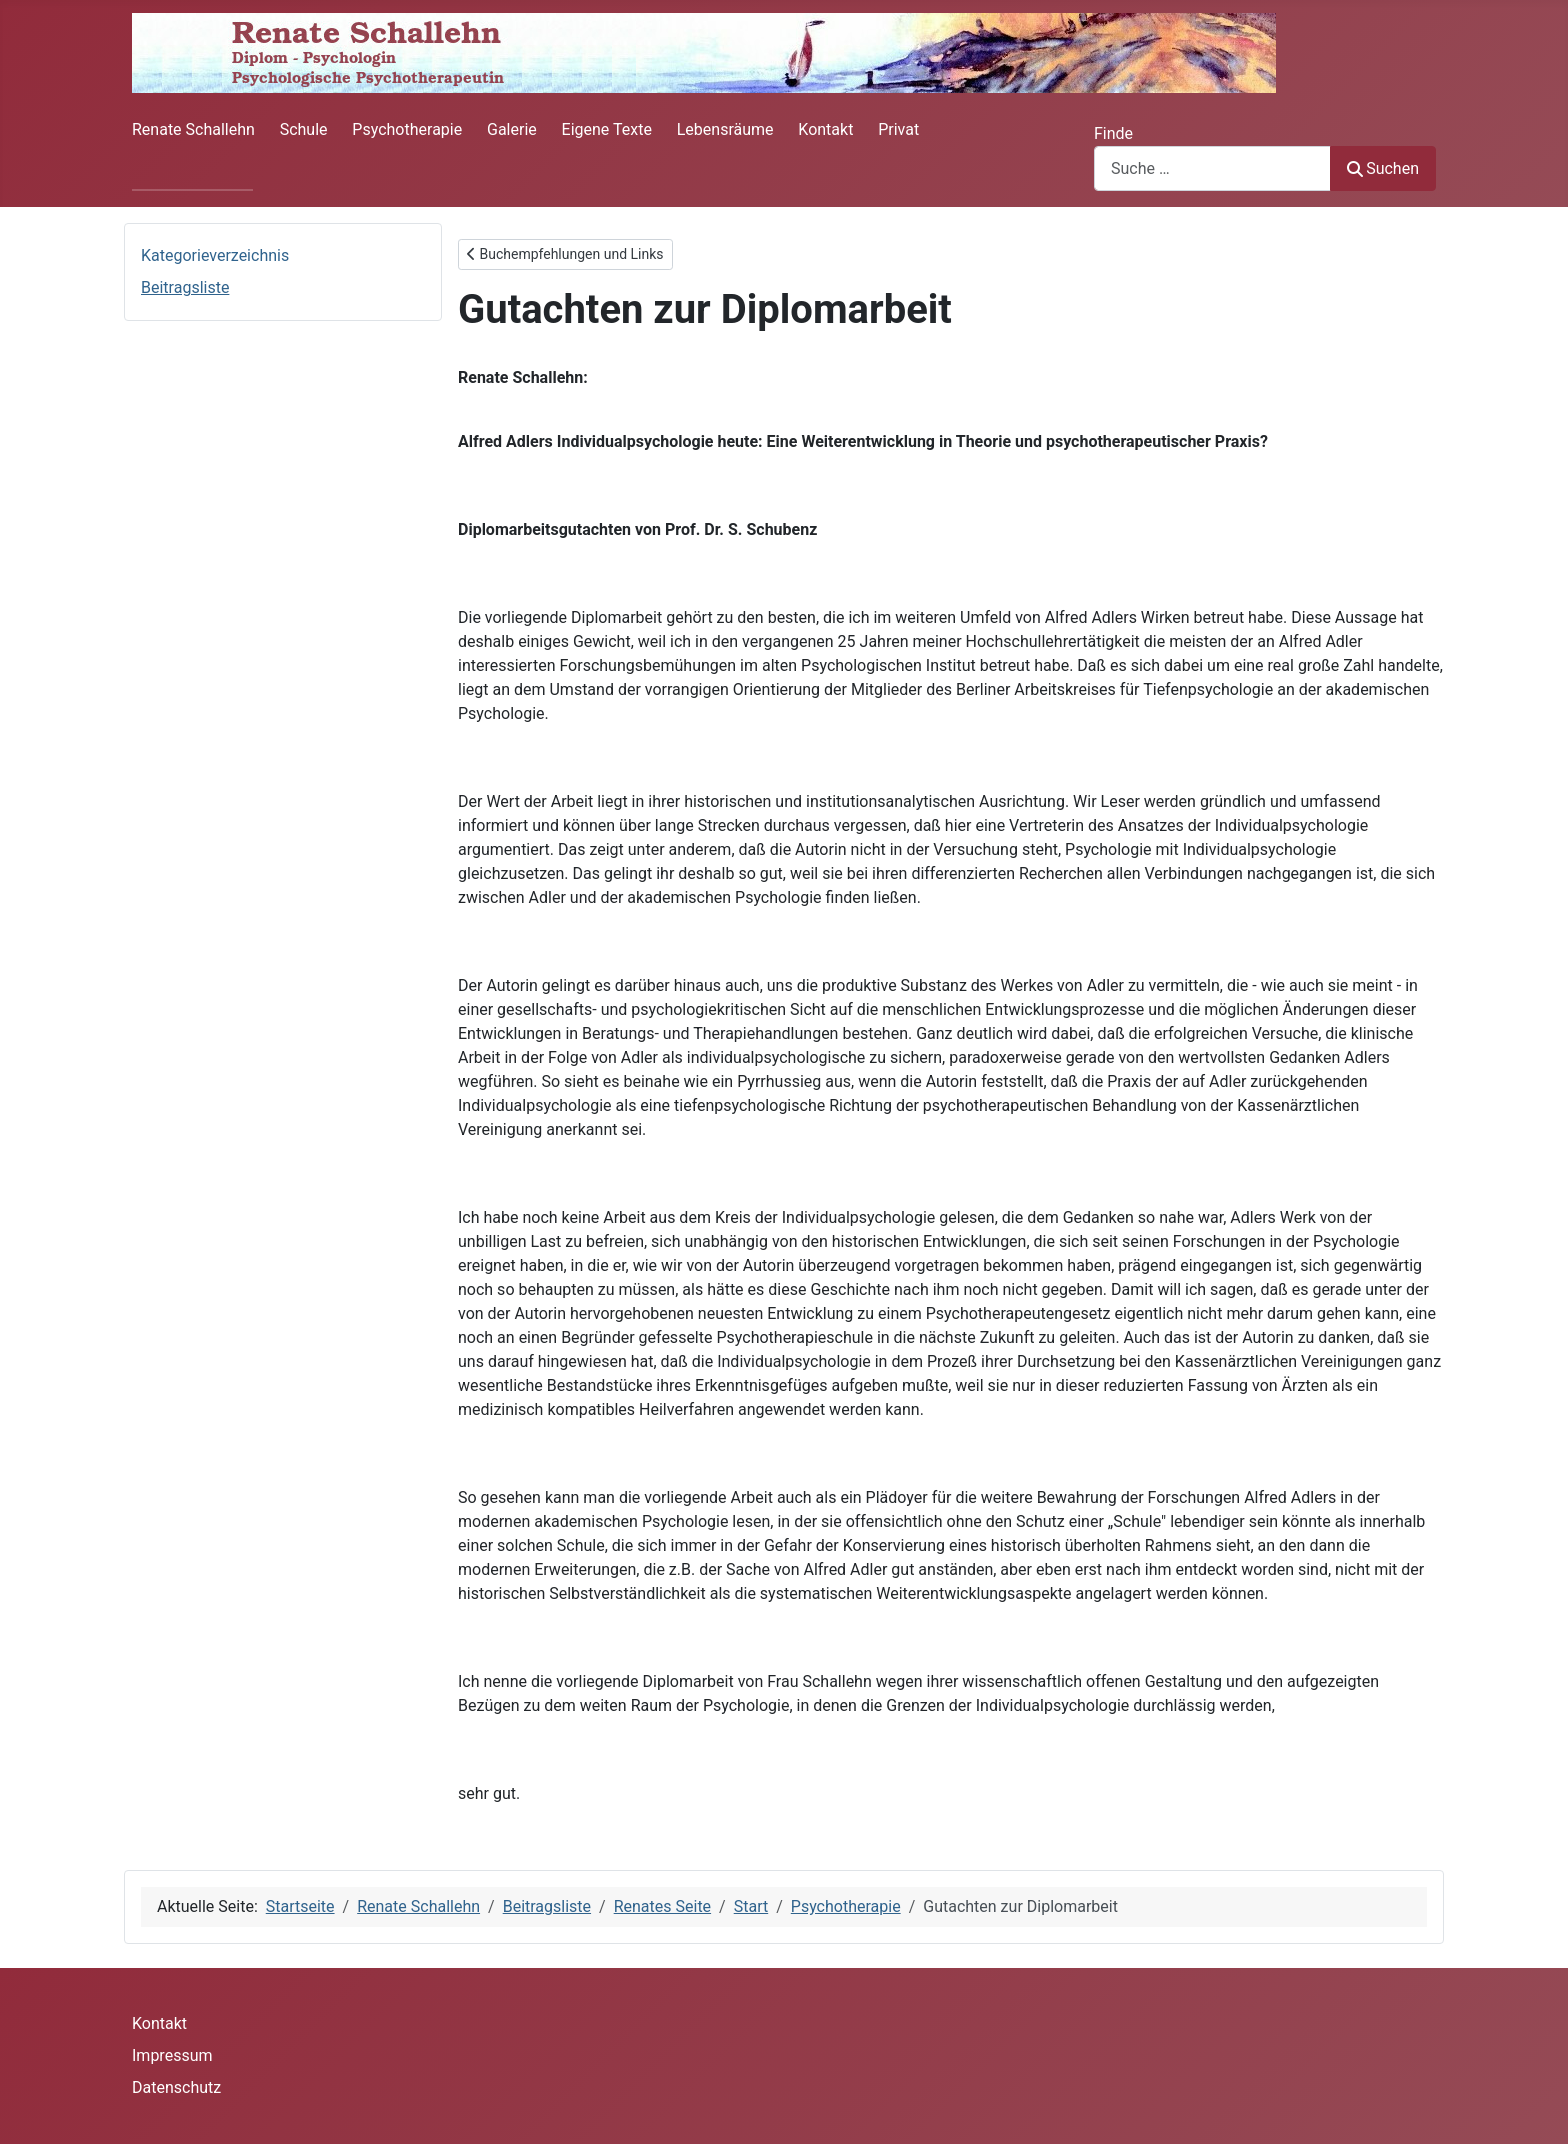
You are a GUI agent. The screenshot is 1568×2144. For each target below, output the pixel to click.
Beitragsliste (185, 287)
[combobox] (1212, 168)
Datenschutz (176, 2087)
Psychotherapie (407, 129)
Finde (1113, 133)
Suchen (1383, 168)
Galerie (512, 129)
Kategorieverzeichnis (215, 255)
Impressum (172, 2055)
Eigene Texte (607, 129)
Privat (898, 129)
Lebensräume (725, 129)
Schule (304, 129)
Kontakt (825, 129)
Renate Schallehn (193, 129)
